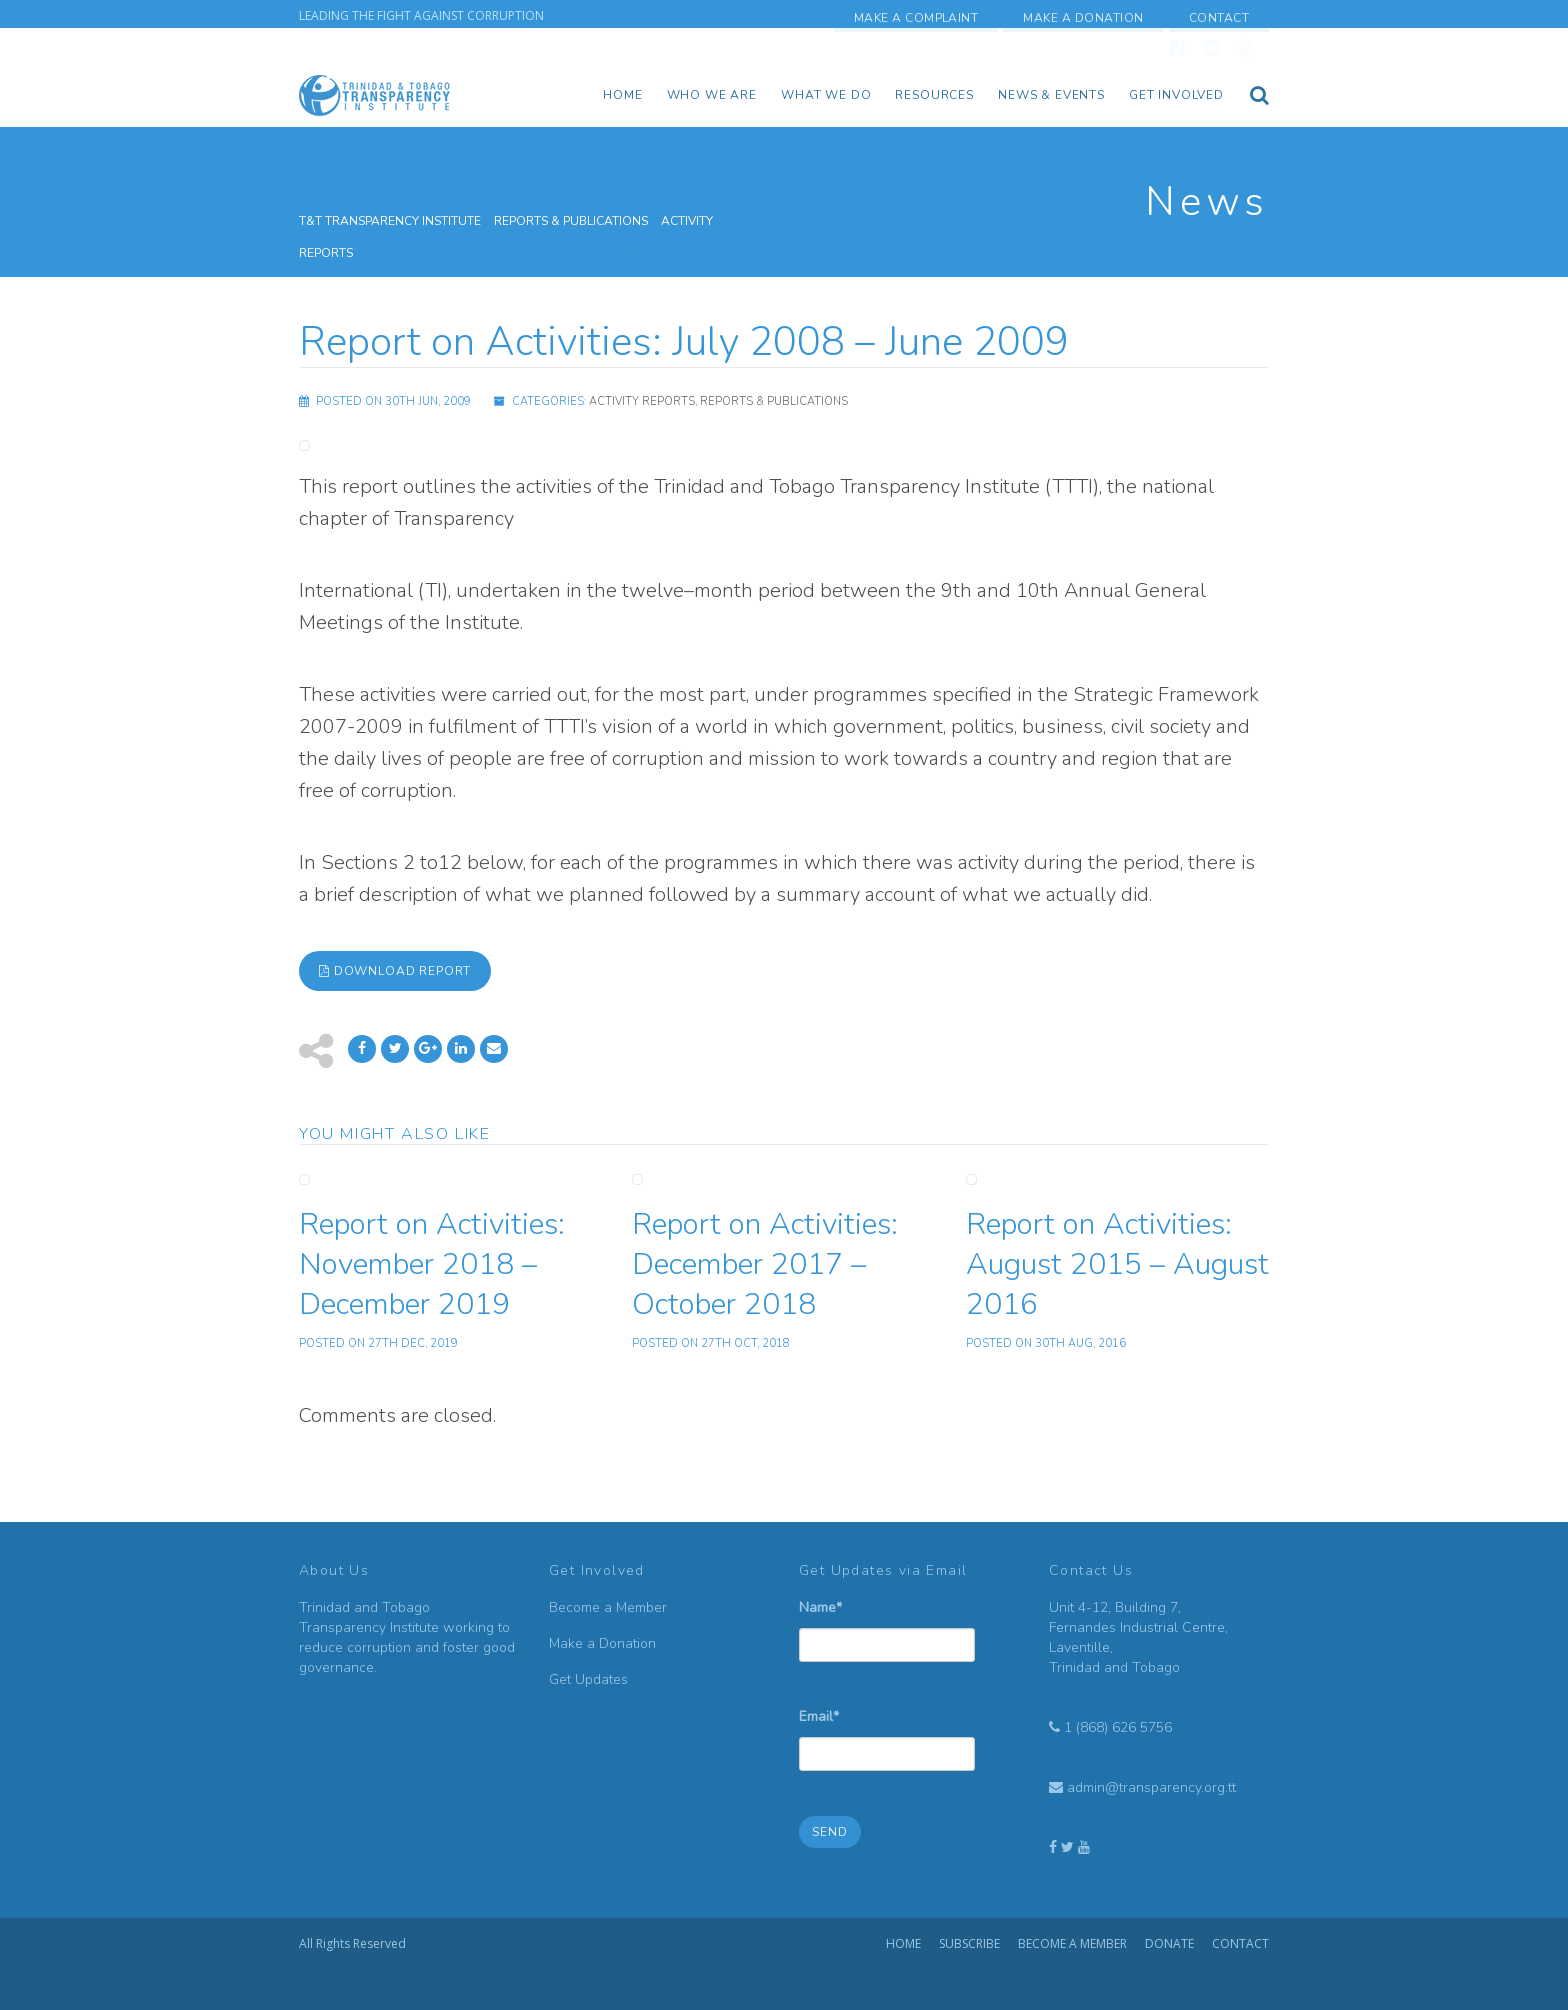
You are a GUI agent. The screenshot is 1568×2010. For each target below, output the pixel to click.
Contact (1219, 18)
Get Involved (1176, 95)
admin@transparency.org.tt (1151, 1787)
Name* (887, 1623)
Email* (887, 1732)
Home (622, 95)
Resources (934, 95)
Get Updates (588, 1679)
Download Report (395, 971)
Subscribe (969, 1943)
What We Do (826, 95)
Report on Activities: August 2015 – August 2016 (1117, 1264)
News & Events (1051, 95)
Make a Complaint (916, 18)
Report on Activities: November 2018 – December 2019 (432, 1264)
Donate (1169, 1943)
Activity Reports (642, 401)
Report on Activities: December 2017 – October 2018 (765, 1264)
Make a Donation (1083, 18)
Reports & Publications (774, 401)
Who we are (712, 95)
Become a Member (608, 1607)
